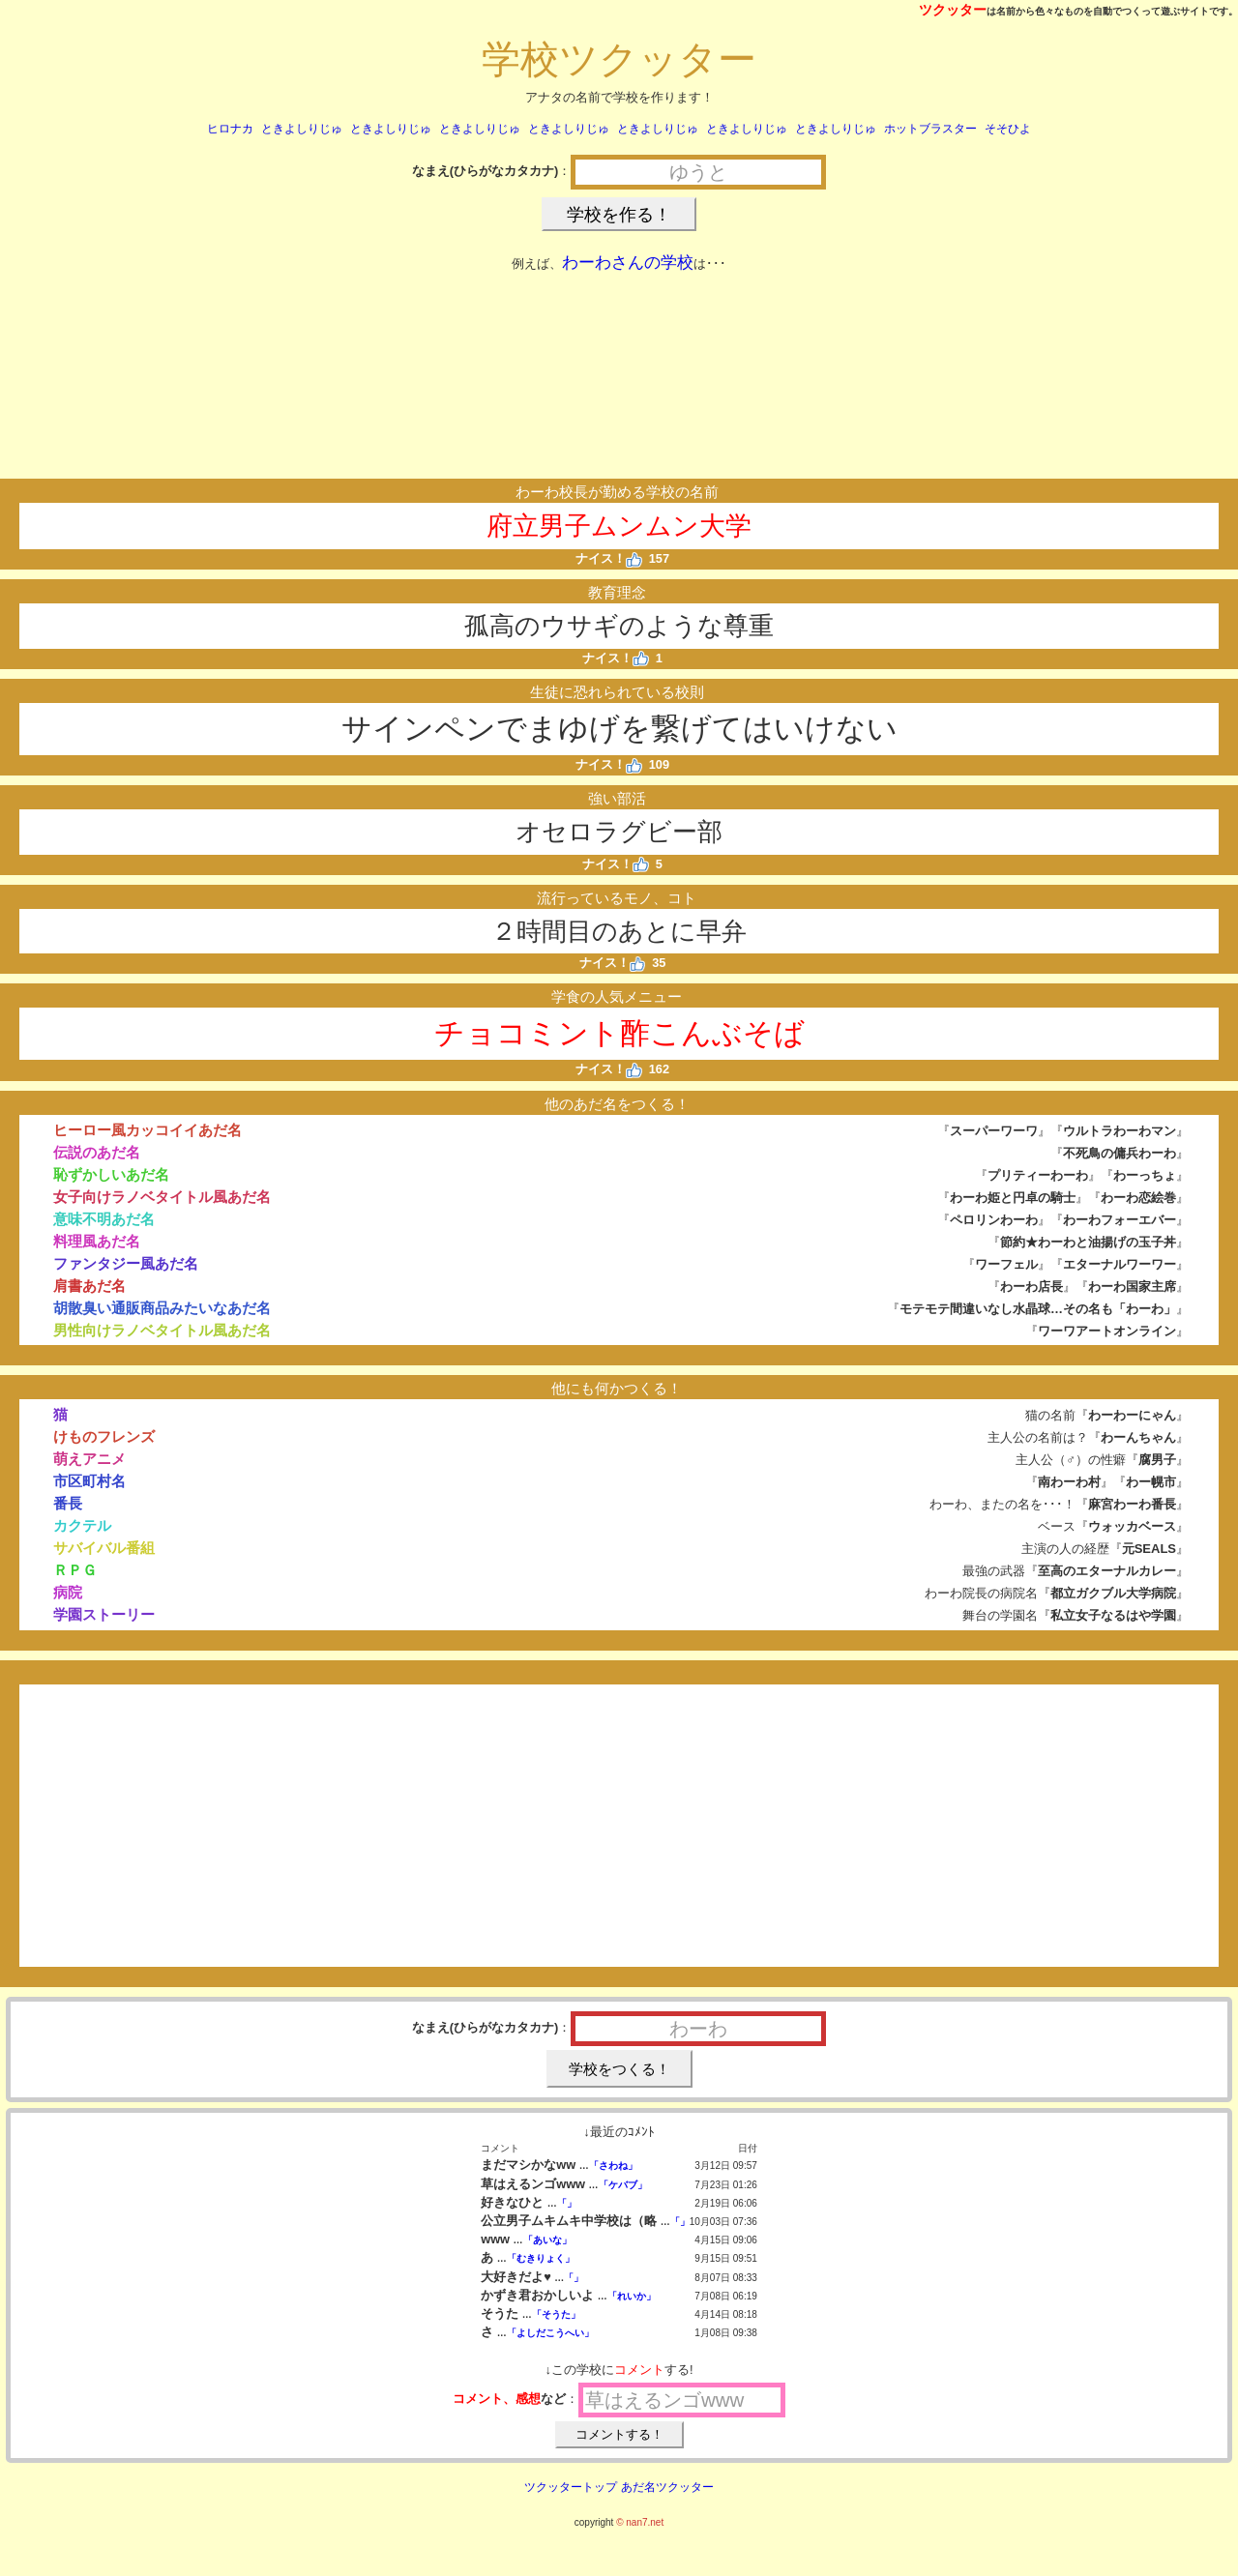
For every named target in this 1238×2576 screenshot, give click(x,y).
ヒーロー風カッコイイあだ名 (147, 1130)
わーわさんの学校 (627, 262)
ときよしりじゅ (301, 128)
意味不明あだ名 (104, 1219)
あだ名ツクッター (667, 2487)
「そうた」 (556, 2314)
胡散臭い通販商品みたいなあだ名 (162, 1308)
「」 (566, 2203)
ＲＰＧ (75, 1570)
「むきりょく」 (541, 2258)
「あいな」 (547, 2240)
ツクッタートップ (570, 2487)
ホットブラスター (930, 128)
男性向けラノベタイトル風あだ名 (162, 1330)
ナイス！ (608, 558)
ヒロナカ (230, 128)
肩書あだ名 (89, 1285)
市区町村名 (89, 1481)
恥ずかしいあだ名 (111, 1174)
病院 (67, 1592)
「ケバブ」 (623, 2185)
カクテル (82, 1525)
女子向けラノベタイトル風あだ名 (162, 1196)
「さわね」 (613, 2165)
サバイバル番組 (104, 1547)
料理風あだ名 (96, 1241)
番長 (67, 1503)
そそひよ (1008, 128)
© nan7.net (639, 2522)
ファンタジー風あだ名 (125, 1263)
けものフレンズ (104, 1436)
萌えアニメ (89, 1458)
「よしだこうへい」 (550, 2332)
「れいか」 (631, 2296)
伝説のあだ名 (96, 1152)
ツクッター (953, 9)
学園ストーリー (104, 1614)
